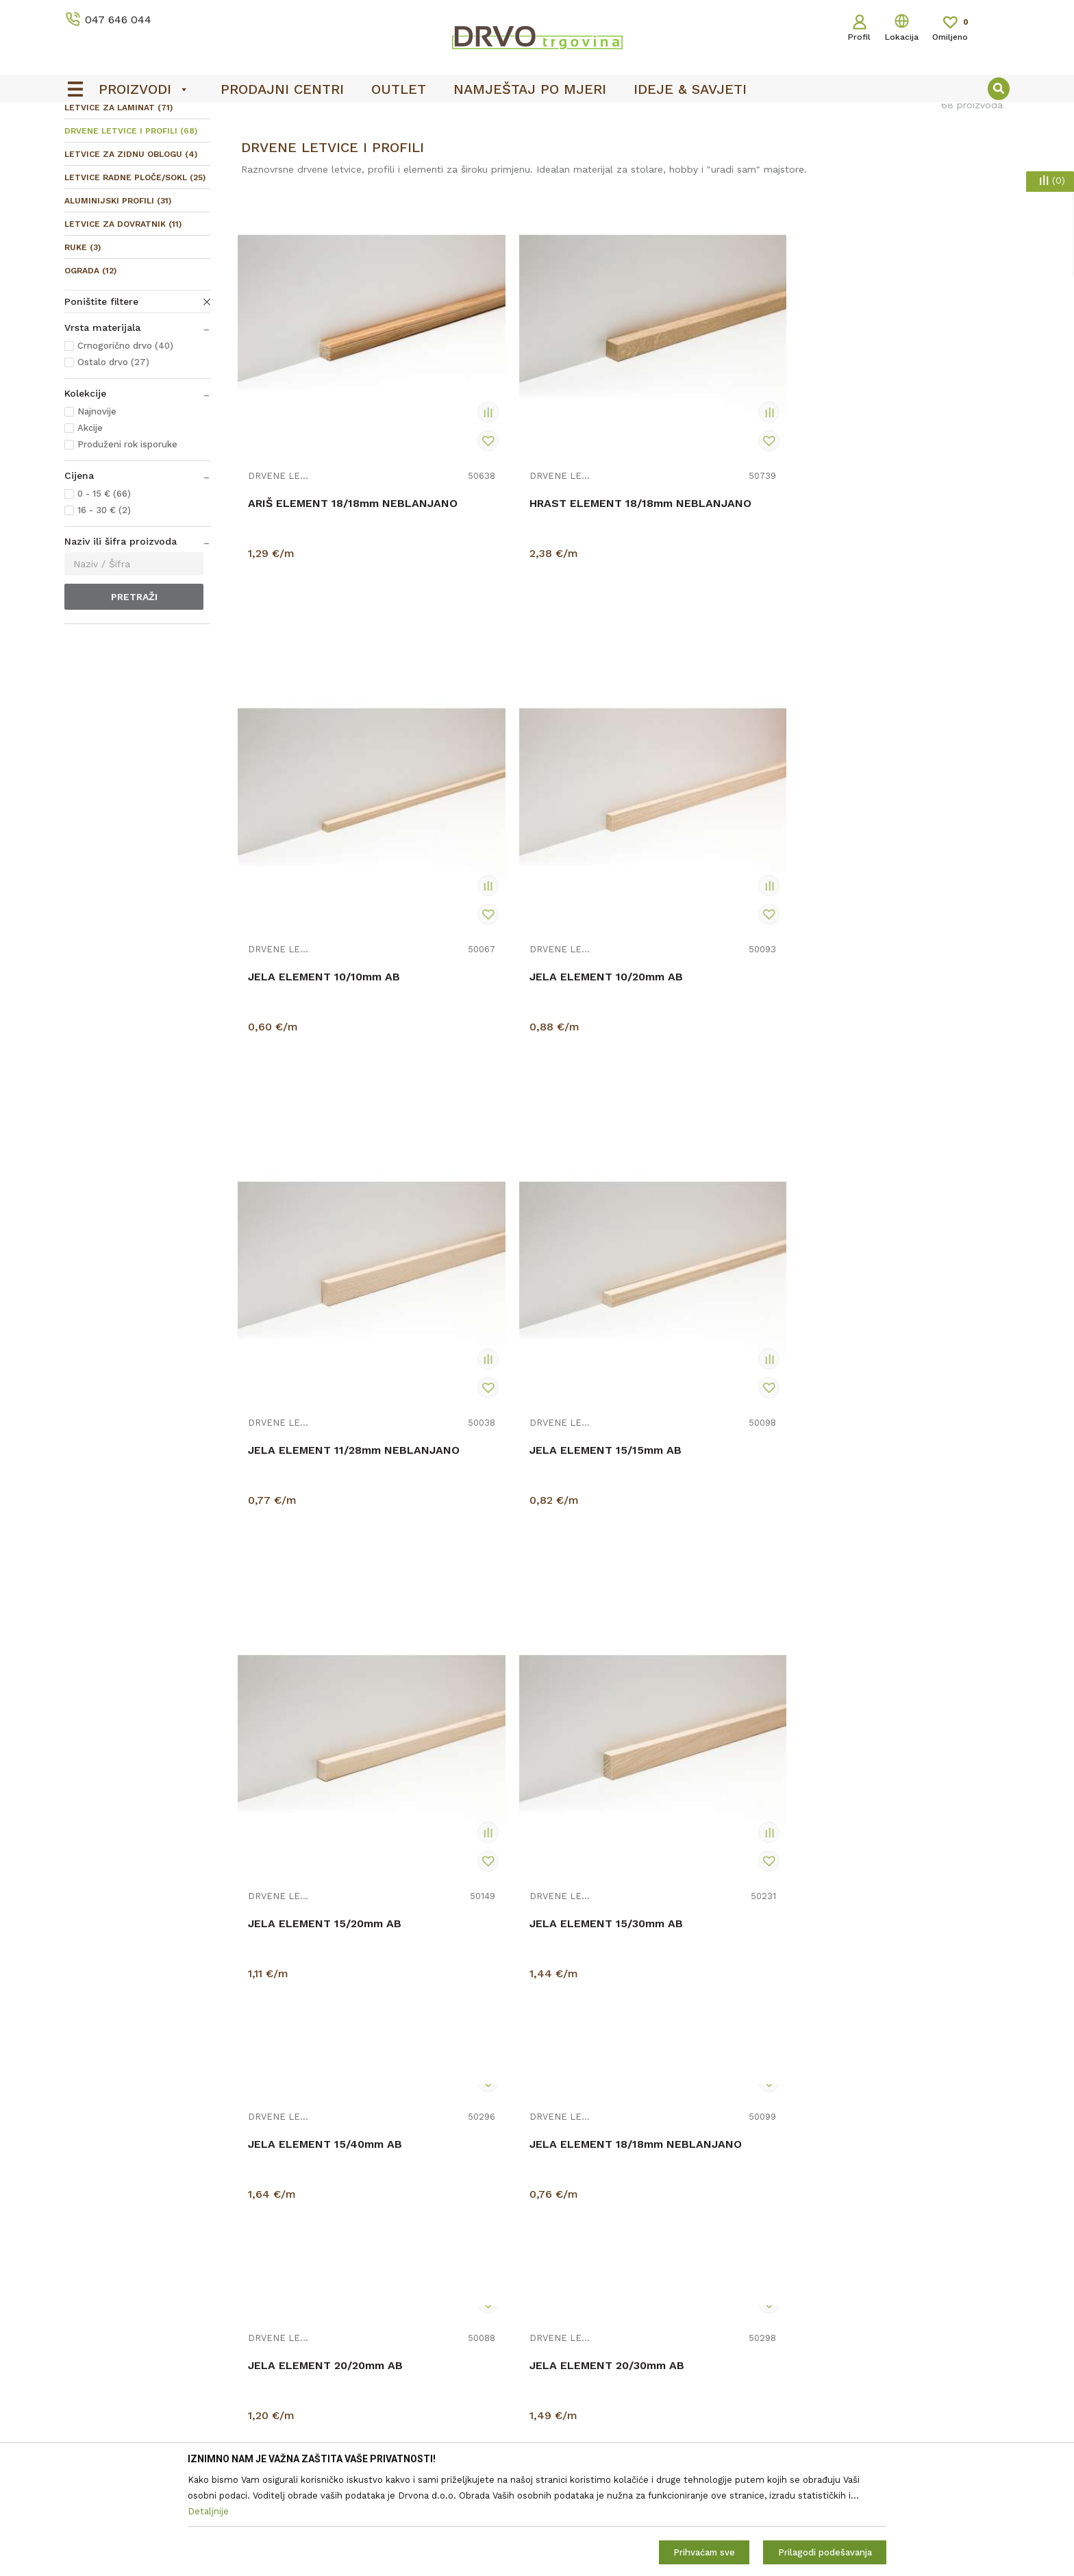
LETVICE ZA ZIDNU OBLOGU (130, 256)
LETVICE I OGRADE (157, 145)
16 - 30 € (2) (104, 612)
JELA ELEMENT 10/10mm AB (714, 518)
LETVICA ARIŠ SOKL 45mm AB (904, 1811)
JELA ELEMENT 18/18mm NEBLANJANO (509, 1154)
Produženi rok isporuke (127, 546)
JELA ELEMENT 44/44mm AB (911, 1580)
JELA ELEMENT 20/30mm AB (909, 1132)
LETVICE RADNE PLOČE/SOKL (134, 279)
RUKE (82, 349)
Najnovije (96, 513)
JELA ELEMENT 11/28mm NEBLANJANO (314, 915)
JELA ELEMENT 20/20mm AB (715, 1132)
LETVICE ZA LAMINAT (118, 209)
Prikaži (863, 174)
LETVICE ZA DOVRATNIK (123, 326)
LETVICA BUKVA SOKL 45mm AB (520, 2035)
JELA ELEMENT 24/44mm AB (716, 1356)
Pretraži (134, 698)
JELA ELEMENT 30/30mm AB (519, 1580)
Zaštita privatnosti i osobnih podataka (632, 2436)
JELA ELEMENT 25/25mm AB (325, 1580)
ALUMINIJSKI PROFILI (117, 303)
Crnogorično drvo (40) (125, 448)
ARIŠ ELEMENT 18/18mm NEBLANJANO (313, 525)
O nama (322, 2417)
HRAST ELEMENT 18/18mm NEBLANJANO (514, 525)
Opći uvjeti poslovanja (594, 2417)
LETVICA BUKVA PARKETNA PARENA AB (322, 2050)
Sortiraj (724, 174)
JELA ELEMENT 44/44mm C (323, 1804)
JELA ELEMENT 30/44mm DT (716, 1580)
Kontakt (322, 2436)
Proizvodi (84, 145)
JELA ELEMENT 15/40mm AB (325, 1132)
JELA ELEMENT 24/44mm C (907, 1356)
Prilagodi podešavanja (825, 2552)
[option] (537, 117)
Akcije (90, 530)
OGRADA (90, 372)
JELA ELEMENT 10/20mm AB (909, 518)
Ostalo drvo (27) (113, 464)
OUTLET (535, 117)
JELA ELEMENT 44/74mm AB (521, 1804)
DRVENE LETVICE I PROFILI (130, 233)
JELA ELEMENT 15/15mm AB (518, 908)
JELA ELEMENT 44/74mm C (713, 1804)
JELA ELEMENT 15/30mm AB (909, 908)
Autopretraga (659, 174)
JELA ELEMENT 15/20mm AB (714, 908)
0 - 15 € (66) (104, 596)
